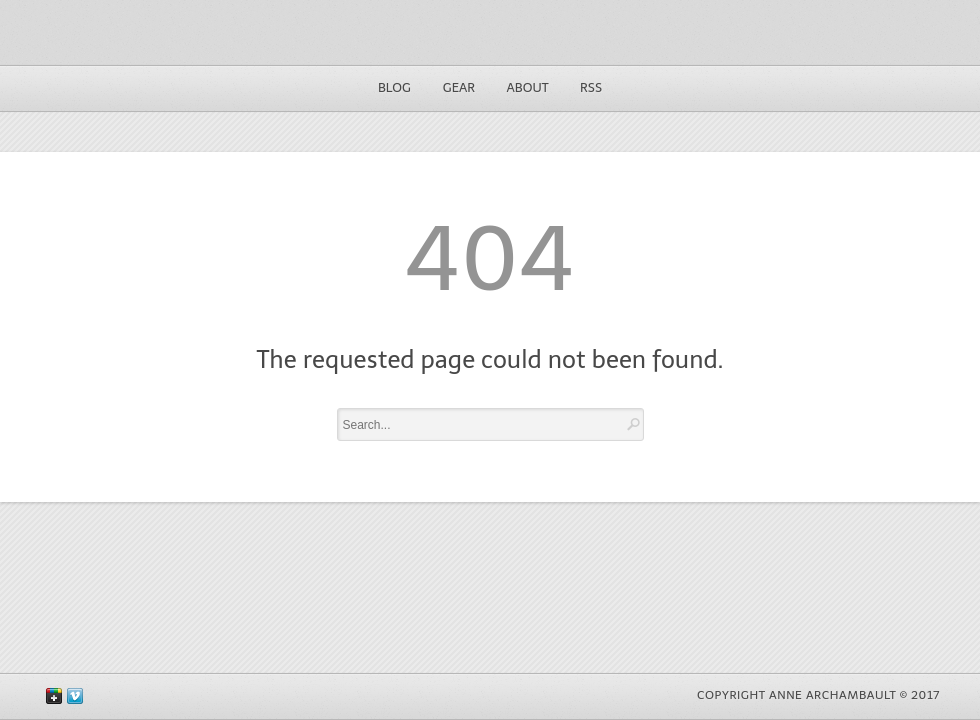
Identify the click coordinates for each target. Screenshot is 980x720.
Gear (459, 87)
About (528, 87)
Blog (394, 87)
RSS (591, 87)
